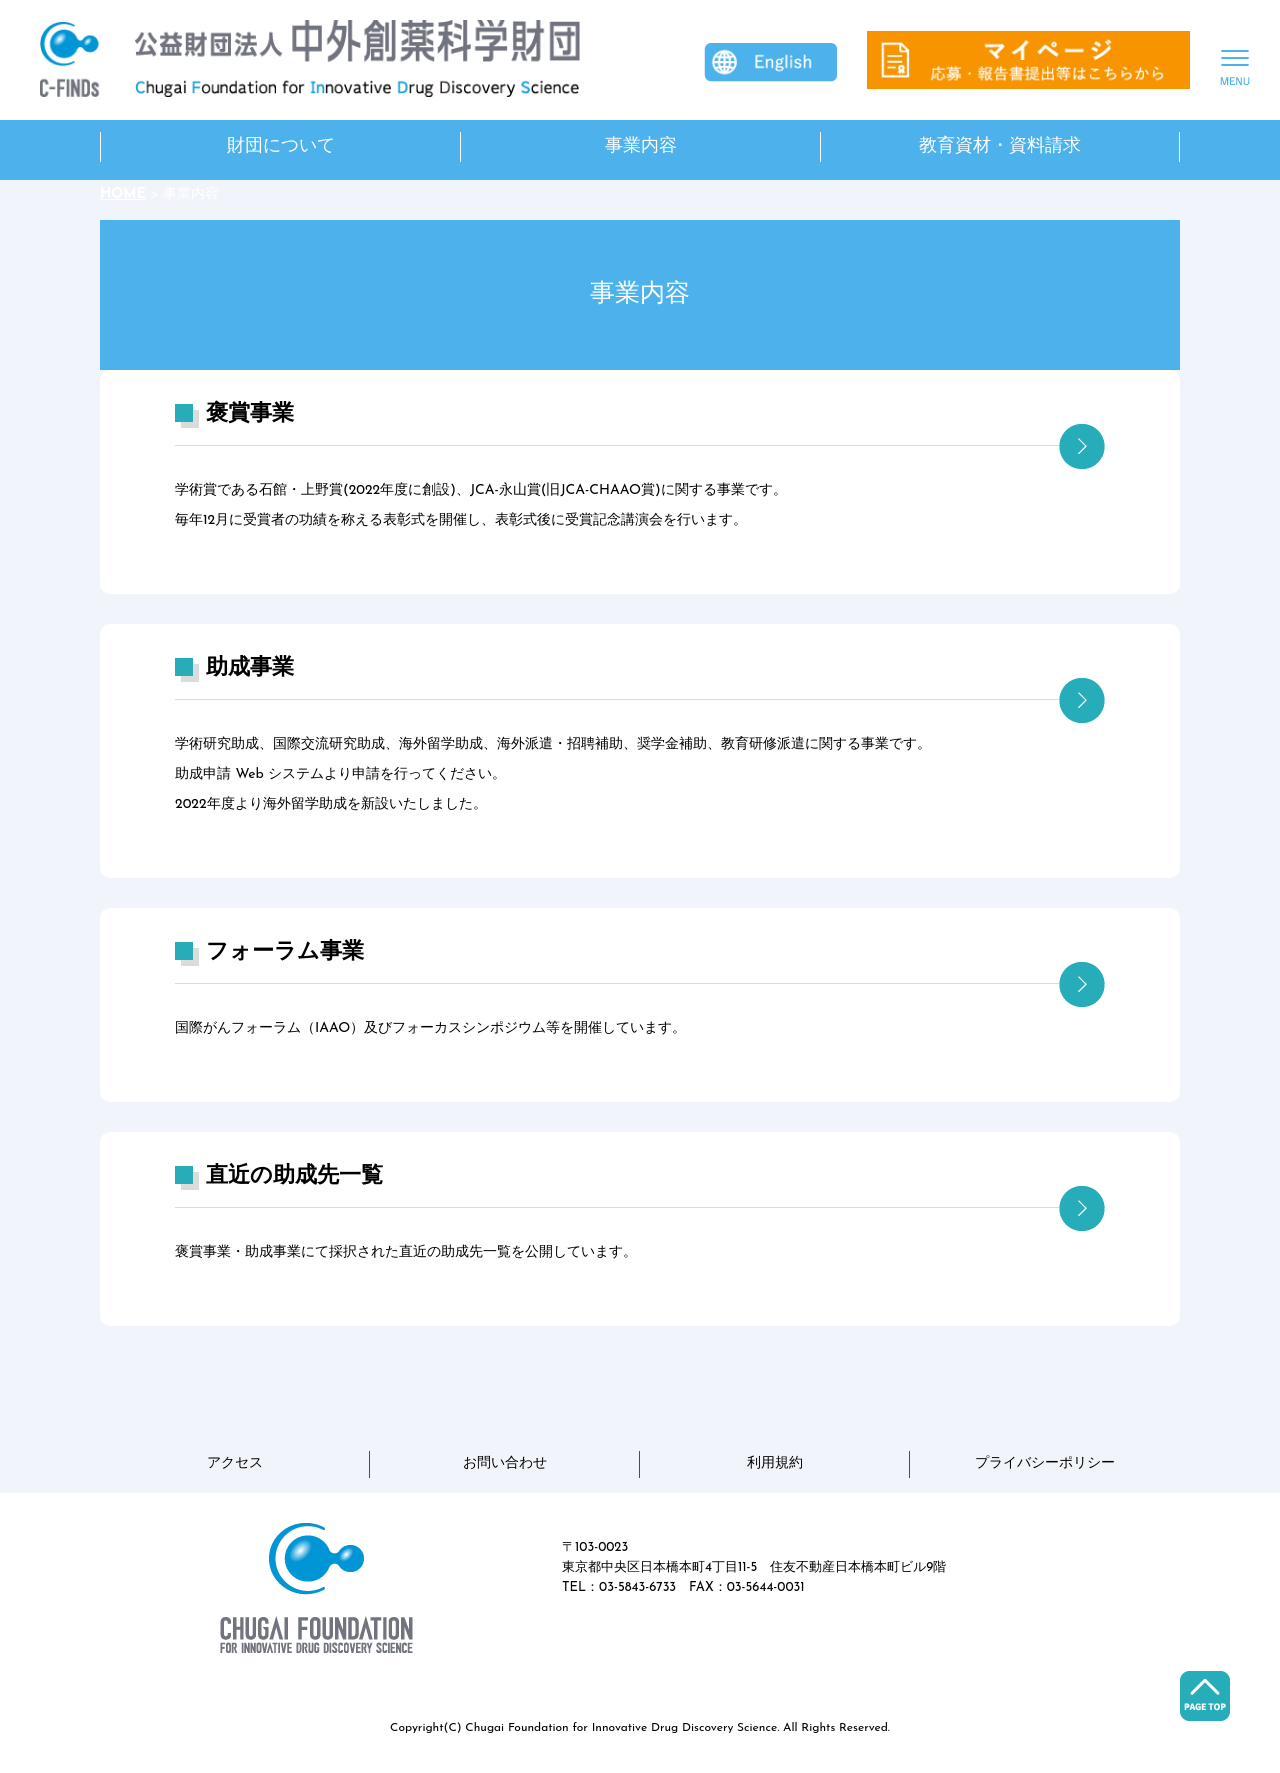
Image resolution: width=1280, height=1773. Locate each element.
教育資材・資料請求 (1000, 146)
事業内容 (641, 146)
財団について (281, 146)
